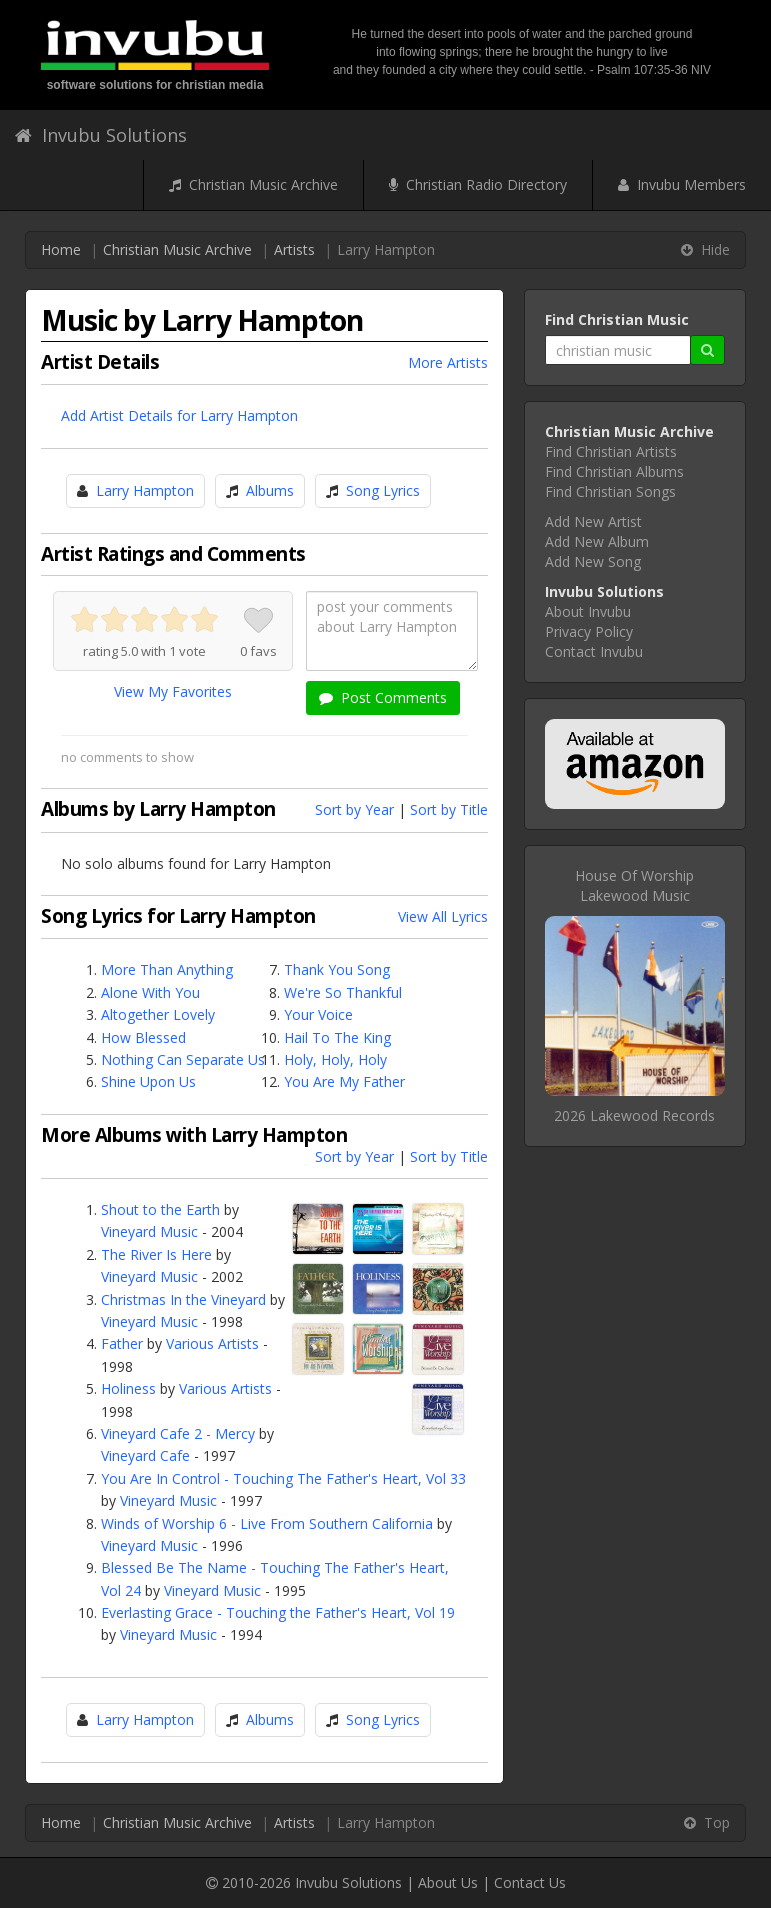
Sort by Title (449, 809)
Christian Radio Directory (478, 184)
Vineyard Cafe (145, 1455)
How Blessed (143, 1037)
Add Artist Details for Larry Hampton (179, 415)
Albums (270, 490)
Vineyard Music (149, 1231)
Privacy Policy (589, 631)
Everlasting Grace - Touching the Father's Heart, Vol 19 (278, 1612)
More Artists (448, 362)
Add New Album (597, 541)
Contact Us (530, 1882)
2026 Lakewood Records (634, 1115)
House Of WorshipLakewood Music (634, 885)
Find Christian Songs (610, 491)
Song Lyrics (383, 490)
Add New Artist (593, 521)
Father (122, 1343)
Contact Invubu (594, 651)
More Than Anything (167, 969)
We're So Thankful (343, 992)
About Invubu (588, 611)
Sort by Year (354, 809)
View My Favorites (173, 691)
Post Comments (383, 697)
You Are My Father (344, 1081)
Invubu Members (682, 184)
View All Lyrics (443, 916)
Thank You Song (337, 969)
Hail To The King (337, 1037)
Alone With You (150, 992)
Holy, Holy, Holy (335, 1059)
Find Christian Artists (611, 451)
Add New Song (593, 561)
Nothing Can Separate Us (183, 1059)
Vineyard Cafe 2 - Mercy (178, 1433)
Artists (294, 249)
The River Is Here (156, 1254)
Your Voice (318, 1014)
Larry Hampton (145, 490)
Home (61, 249)
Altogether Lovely (158, 1014)
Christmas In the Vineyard (183, 1299)
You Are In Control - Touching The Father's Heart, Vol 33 (283, 1478)
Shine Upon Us (148, 1081)
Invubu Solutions (101, 135)
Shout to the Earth (160, 1209)
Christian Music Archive (253, 184)
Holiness (128, 1388)
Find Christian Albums (614, 471)
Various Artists (212, 1343)
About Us (448, 1882)
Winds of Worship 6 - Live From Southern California (267, 1523)
